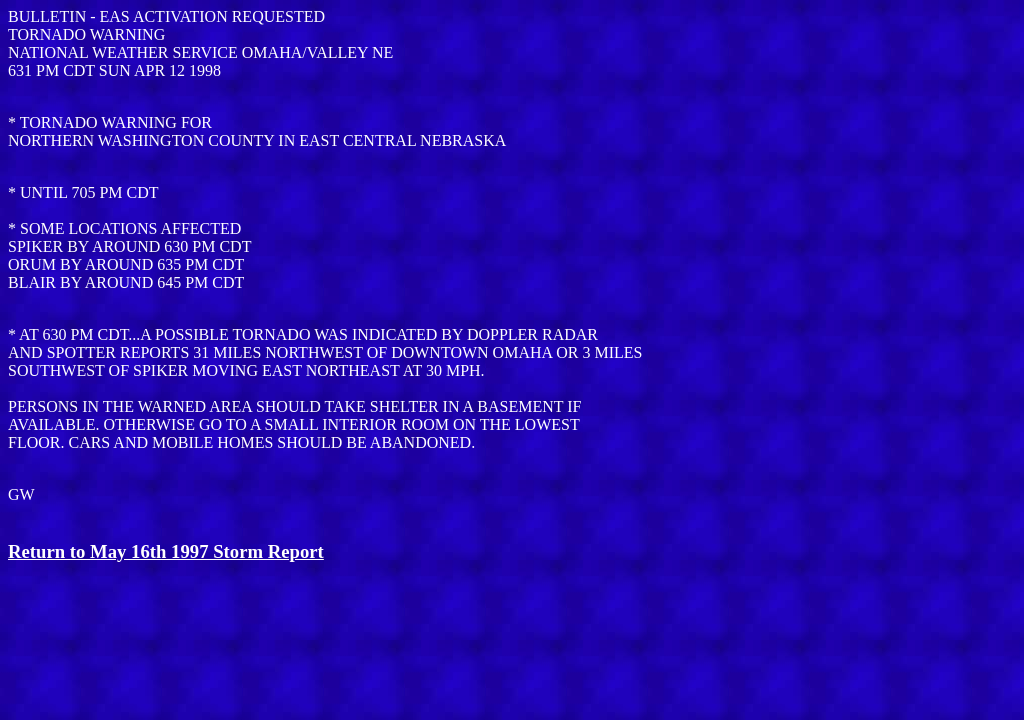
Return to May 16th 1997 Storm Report (166, 551)
